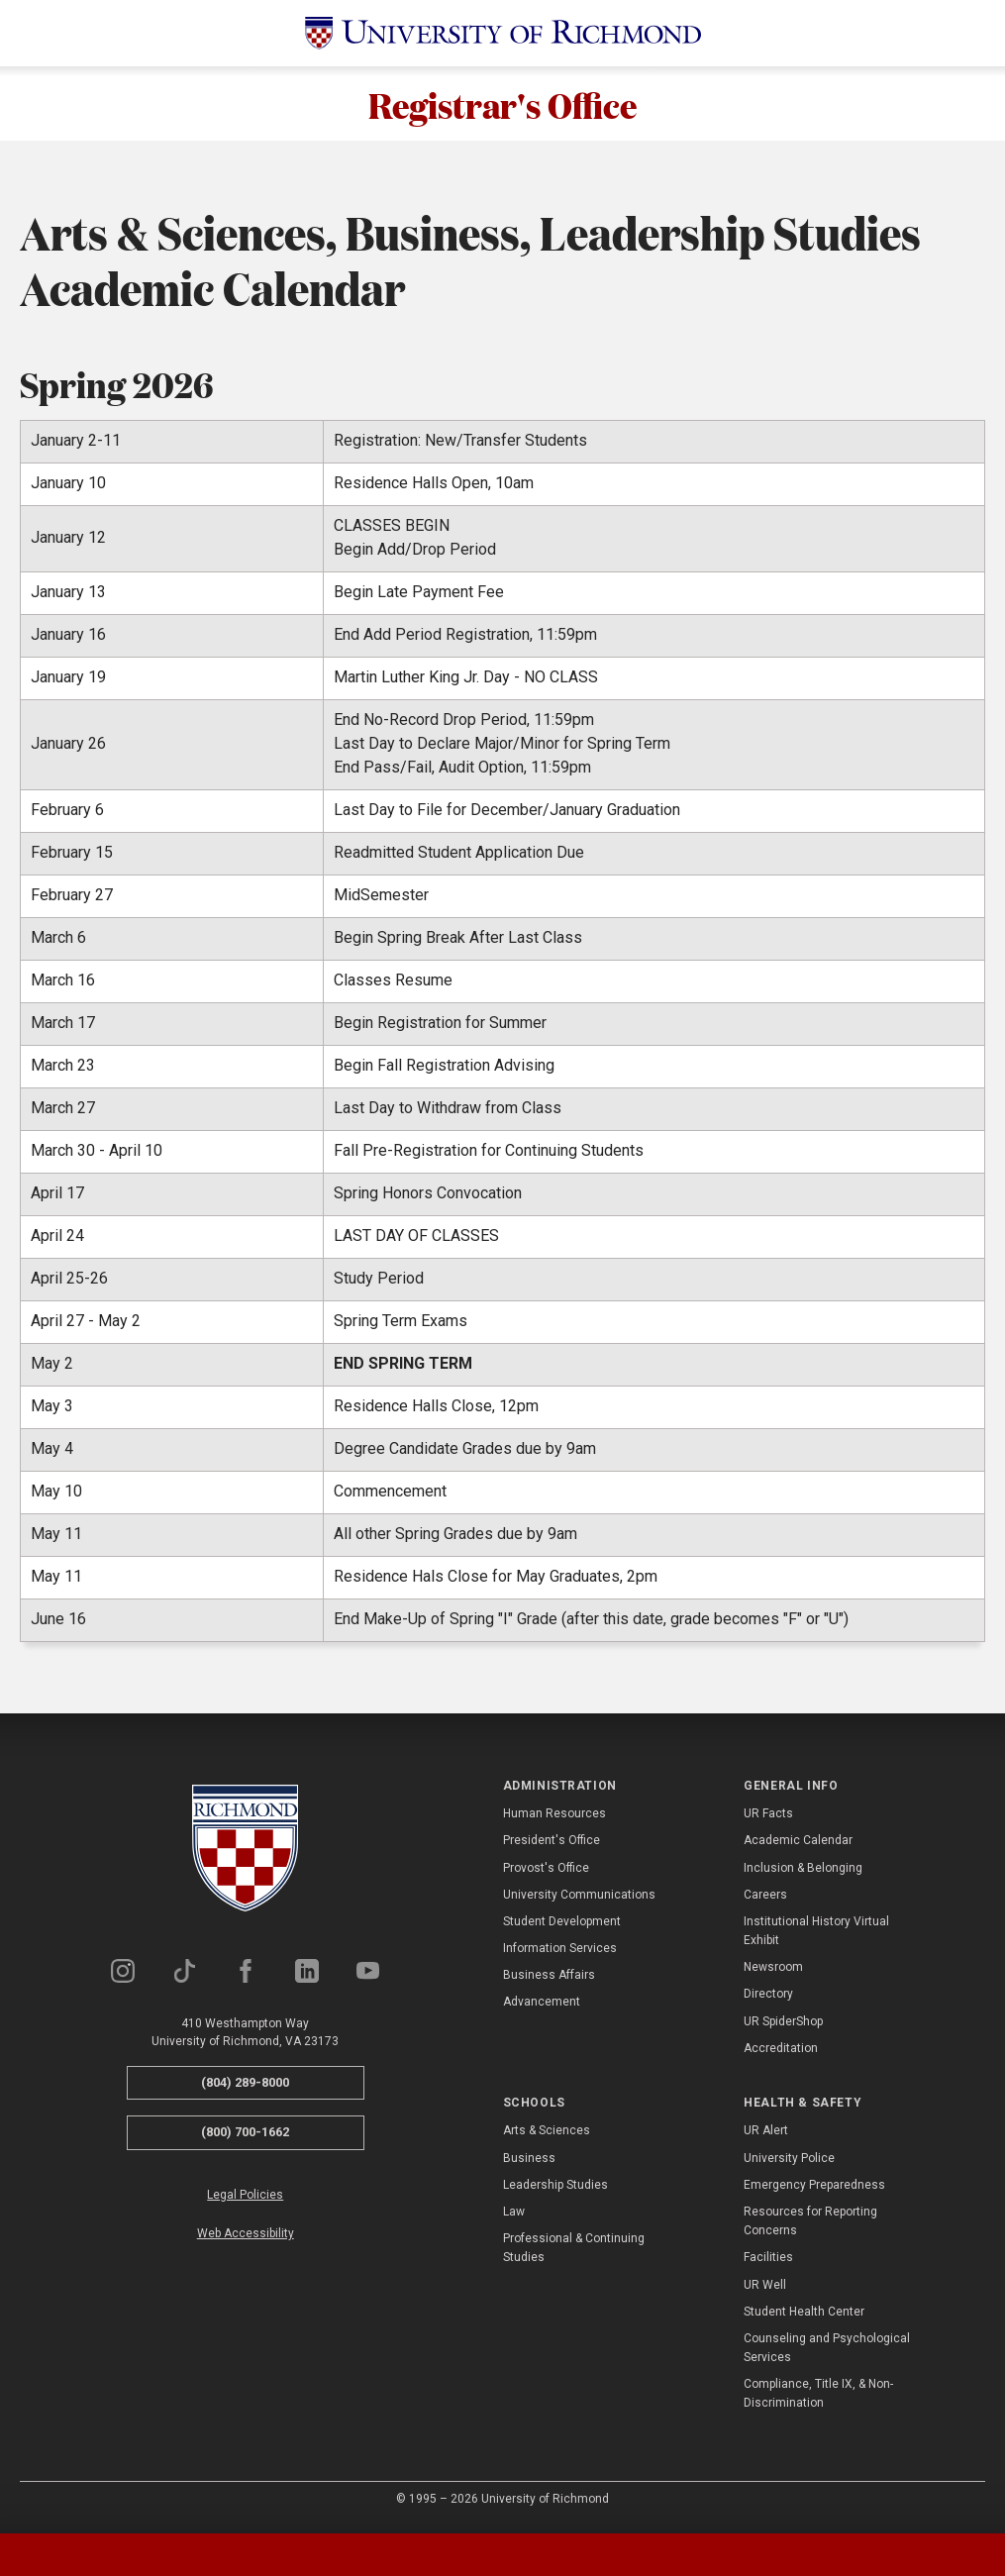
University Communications (579, 1899)
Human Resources (554, 1818)
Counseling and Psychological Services (827, 2352)
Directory (768, 1999)
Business (529, 2162)
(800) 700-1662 (245, 2136)
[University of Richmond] (503, 33)
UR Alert (766, 2135)
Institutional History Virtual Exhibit (816, 1935)
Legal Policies (245, 2200)
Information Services (560, 1953)
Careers (765, 1899)
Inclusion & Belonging (803, 1872)
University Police (789, 2162)
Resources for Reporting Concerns (810, 2226)
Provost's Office (546, 1872)
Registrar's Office (503, 106)
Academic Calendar (798, 1845)
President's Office (551, 1845)
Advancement (541, 2006)
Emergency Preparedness (814, 2190)
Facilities (768, 2262)
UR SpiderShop (783, 2025)
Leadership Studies (555, 2190)
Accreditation (781, 2053)
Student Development (562, 1926)
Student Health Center (804, 2316)
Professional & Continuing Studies (574, 2252)
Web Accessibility (245, 2238)
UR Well (765, 2289)
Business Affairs (549, 1980)
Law (514, 2216)
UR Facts (768, 1818)
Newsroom (773, 1972)
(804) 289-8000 (245, 2087)
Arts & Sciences (546, 2135)
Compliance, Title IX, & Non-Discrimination (818, 2398)
